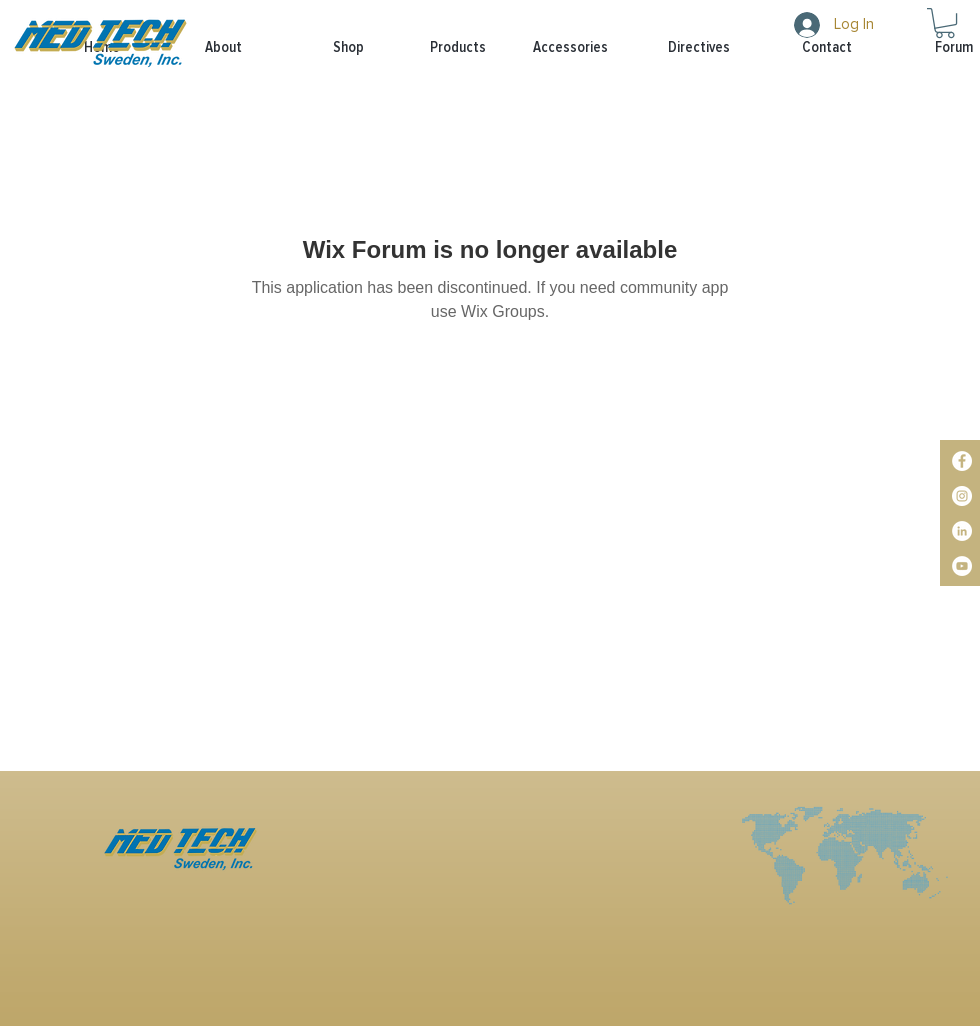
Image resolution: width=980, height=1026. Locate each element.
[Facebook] (962, 461)
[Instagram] (962, 496)
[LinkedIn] (962, 531)
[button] (440, 48)
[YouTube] (962, 566)
